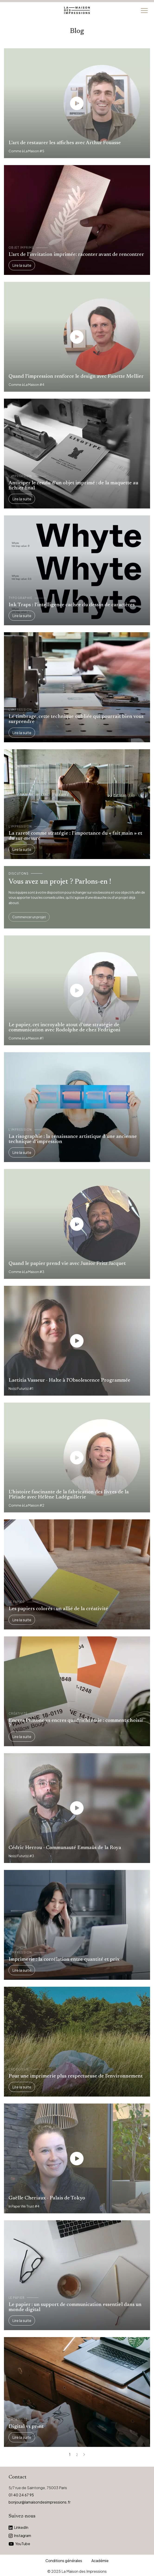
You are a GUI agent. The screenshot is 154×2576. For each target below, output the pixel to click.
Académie (100, 2560)
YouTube (19, 2544)
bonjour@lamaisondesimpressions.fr (40, 2502)
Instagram (20, 2535)
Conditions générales (63, 2560)
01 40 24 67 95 (21, 2494)
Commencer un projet (29, 917)
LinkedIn (18, 2527)
